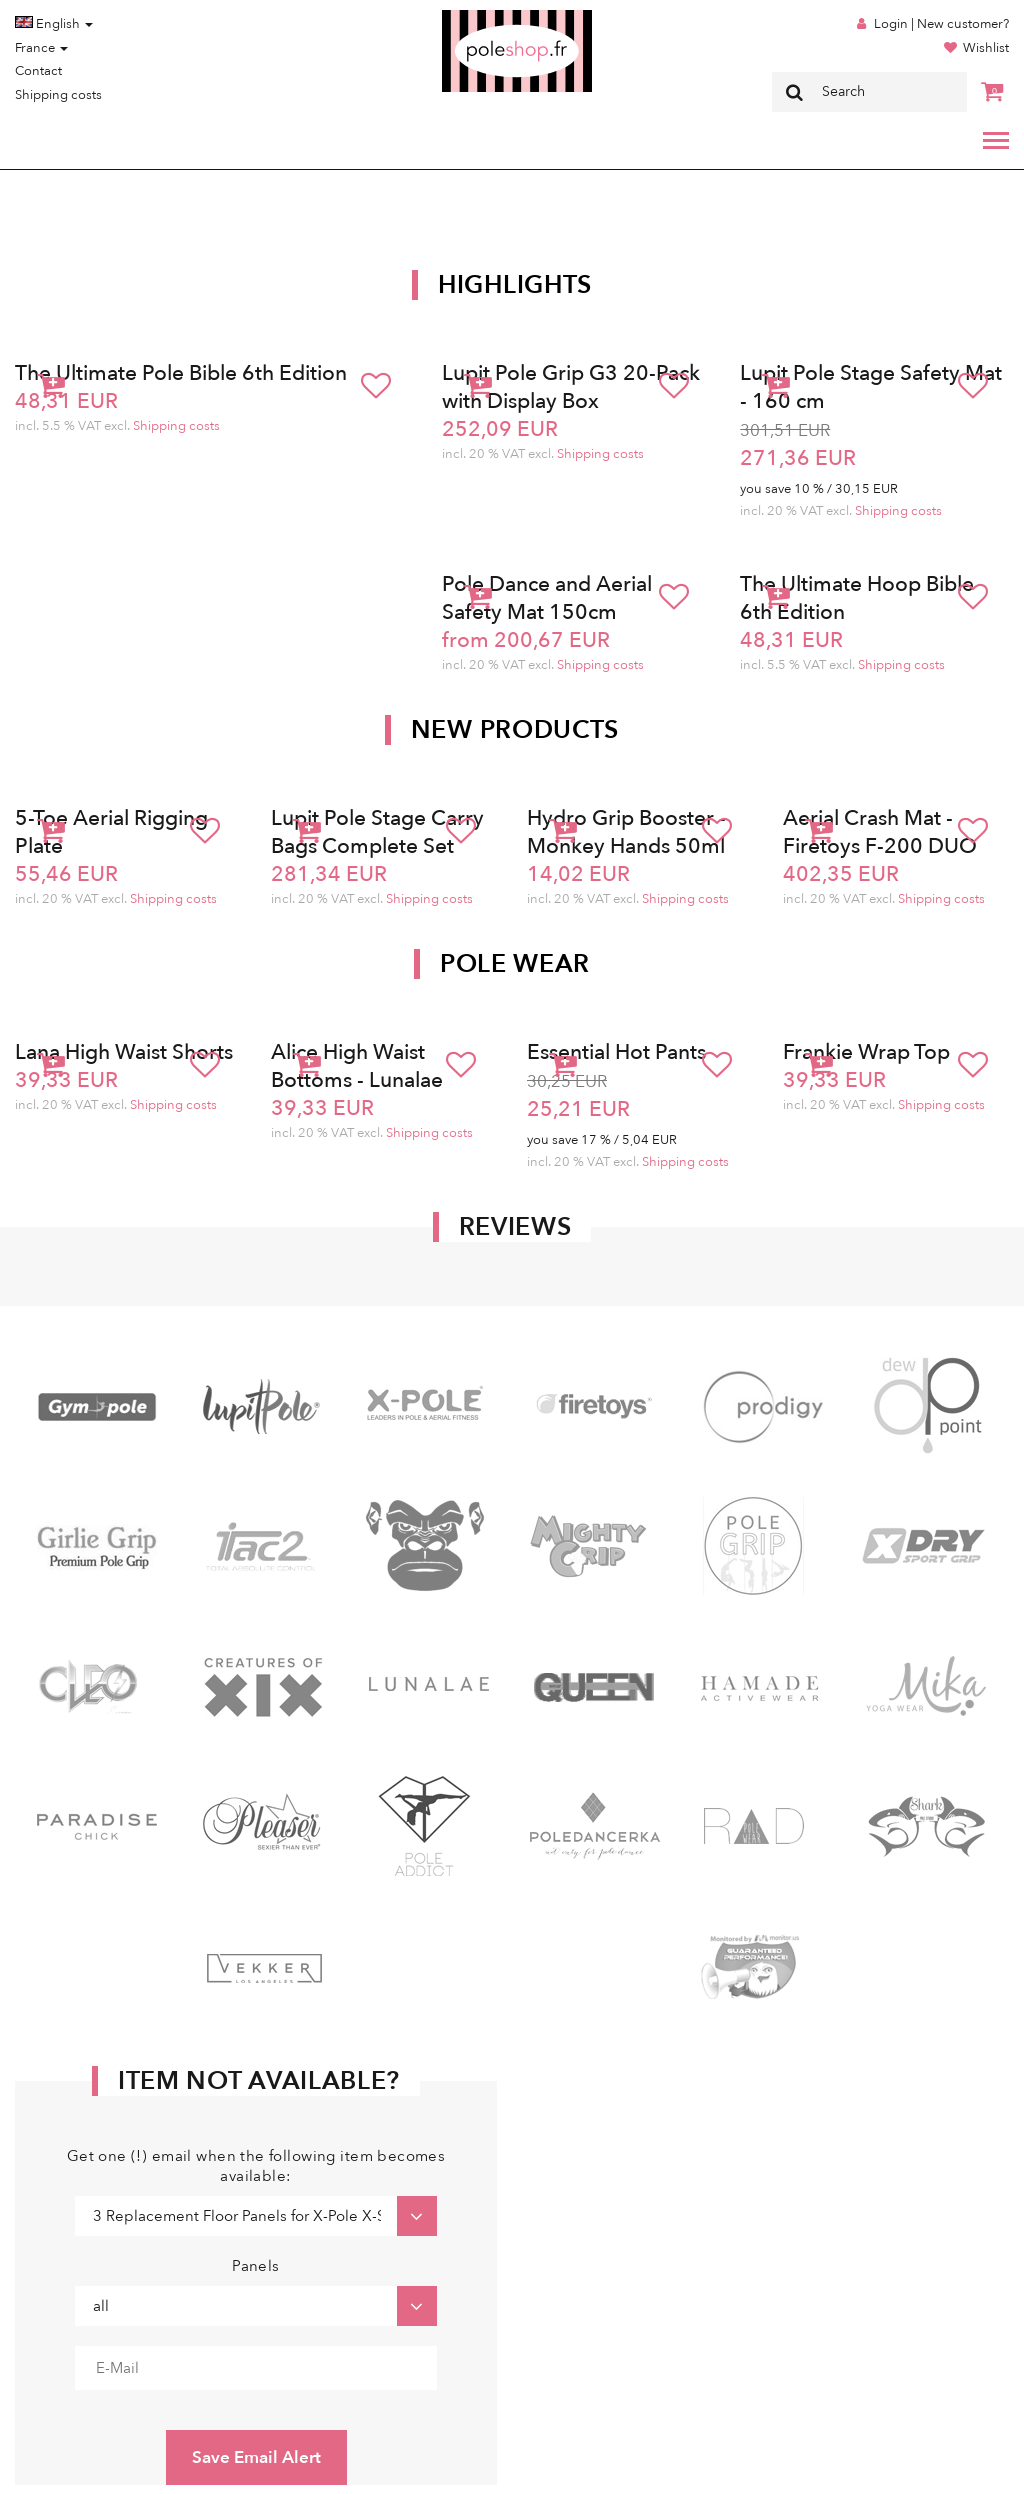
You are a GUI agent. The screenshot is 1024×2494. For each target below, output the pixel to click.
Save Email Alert (256, 2457)
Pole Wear (515, 964)
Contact (38, 71)
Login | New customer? (941, 24)
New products (515, 730)
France (41, 48)
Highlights (515, 285)
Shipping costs (58, 95)
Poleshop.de (470, 16)
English (54, 24)
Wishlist (986, 48)
